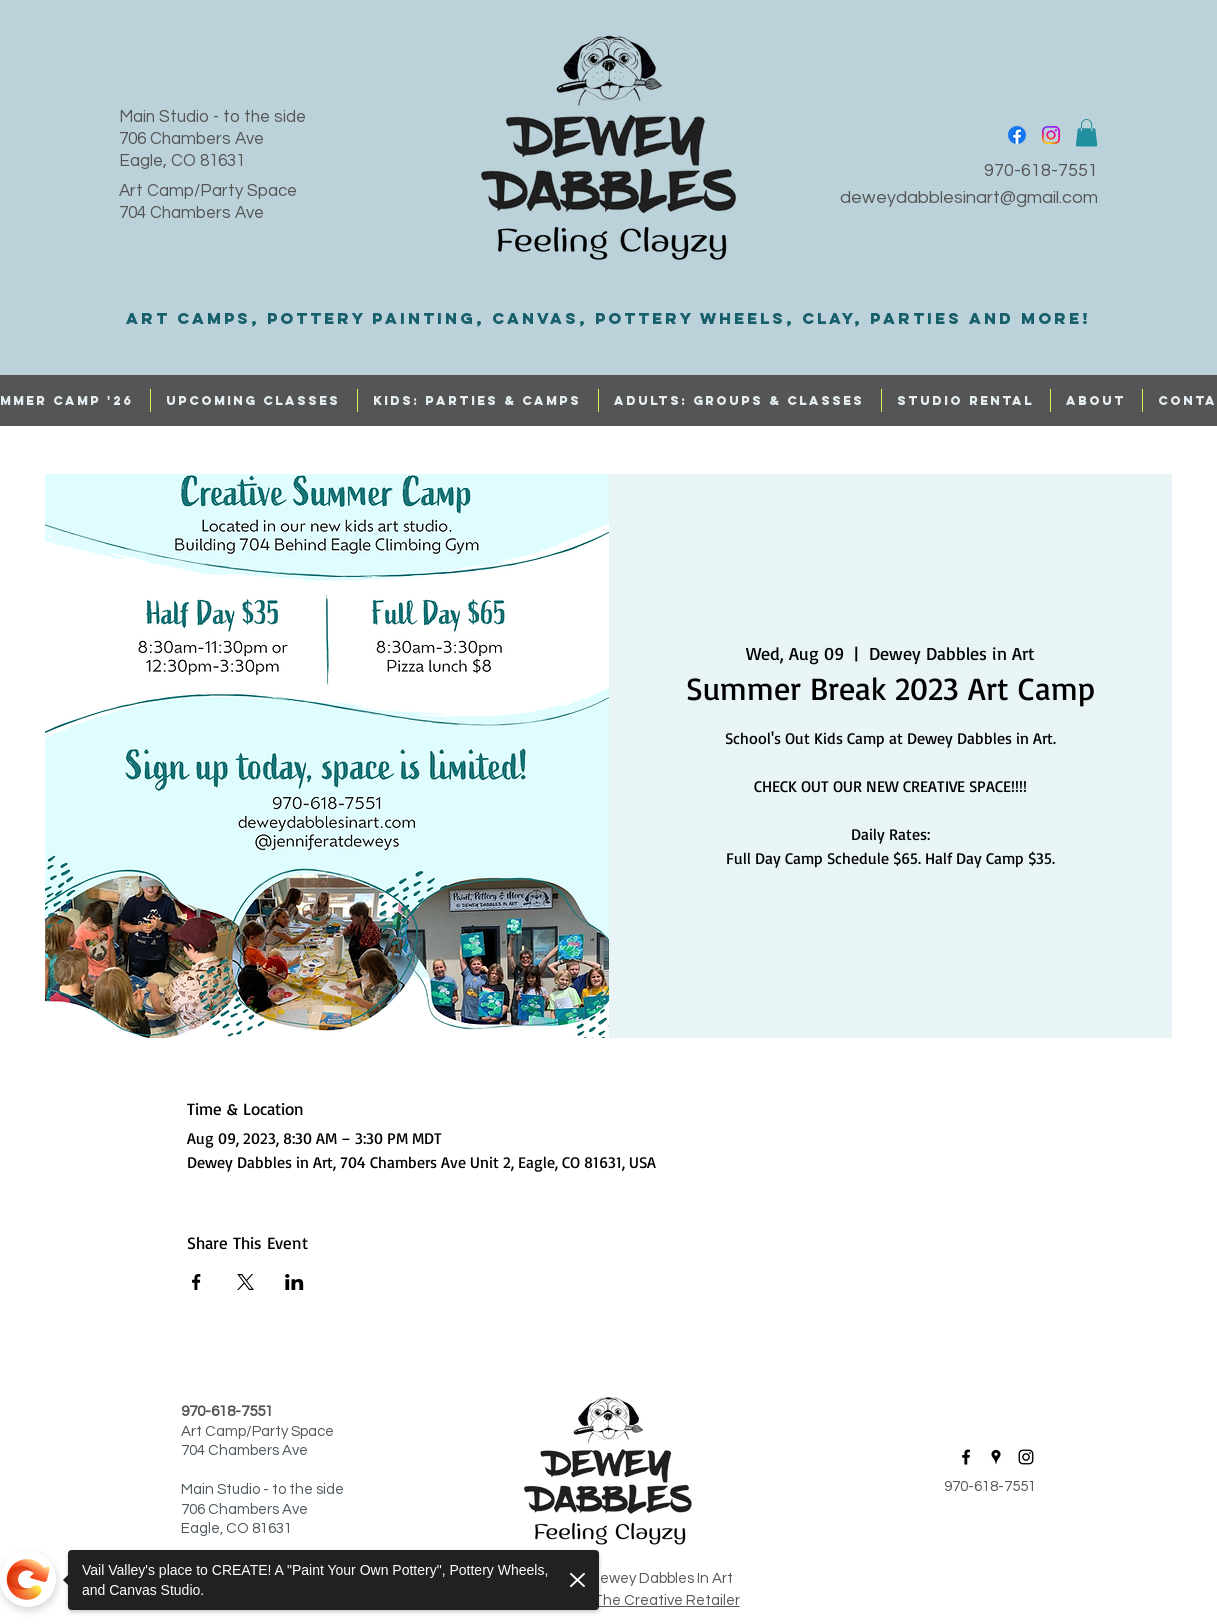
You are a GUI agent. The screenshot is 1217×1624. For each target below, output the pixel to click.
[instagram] (1051, 135)
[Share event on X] (245, 1282)
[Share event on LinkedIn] (294, 1282)
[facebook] (1017, 135)
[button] (1086, 132)
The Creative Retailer (666, 1600)
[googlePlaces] (996, 1457)
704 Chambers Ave (191, 213)
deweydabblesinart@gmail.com (969, 197)
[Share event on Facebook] (196, 1282)
